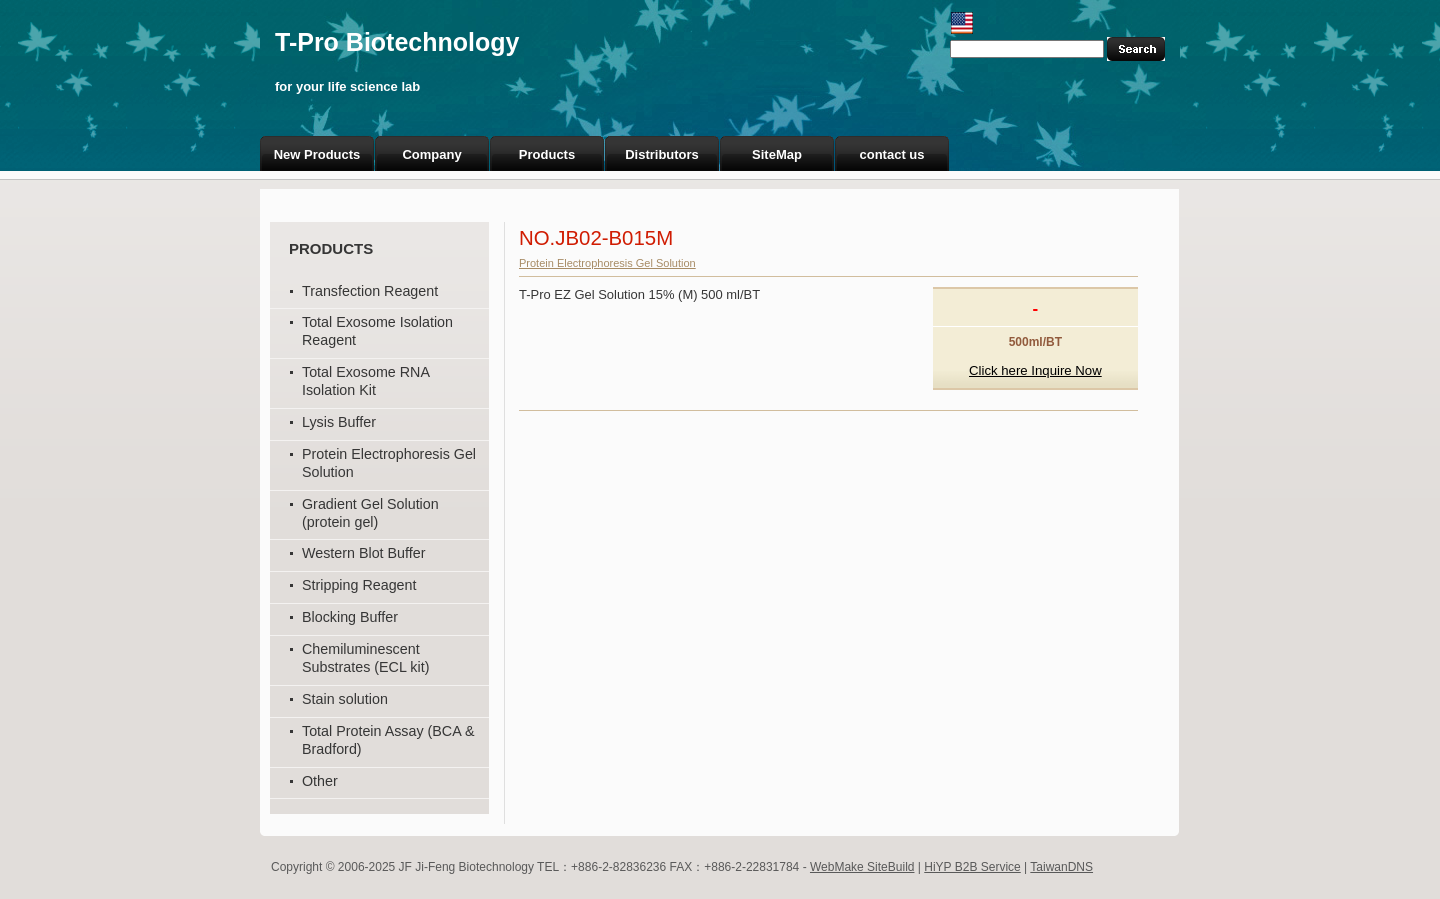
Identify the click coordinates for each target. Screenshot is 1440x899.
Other (320, 781)
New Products (317, 154)
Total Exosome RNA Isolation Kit (365, 381)
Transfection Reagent (370, 291)
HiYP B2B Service (972, 867)
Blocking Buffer (350, 617)
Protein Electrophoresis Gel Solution (607, 263)
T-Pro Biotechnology (397, 42)
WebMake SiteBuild (862, 867)
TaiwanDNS (1061, 867)
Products (547, 154)
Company (431, 154)
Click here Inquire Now (1035, 370)
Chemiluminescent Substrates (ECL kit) (365, 658)
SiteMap (777, 154)
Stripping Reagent (359, 585)
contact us (891, 154)
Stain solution (345, 699)
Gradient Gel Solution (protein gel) (370, 513)
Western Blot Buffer (363, 553)
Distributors (662, 154)
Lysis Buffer (339, 422)
